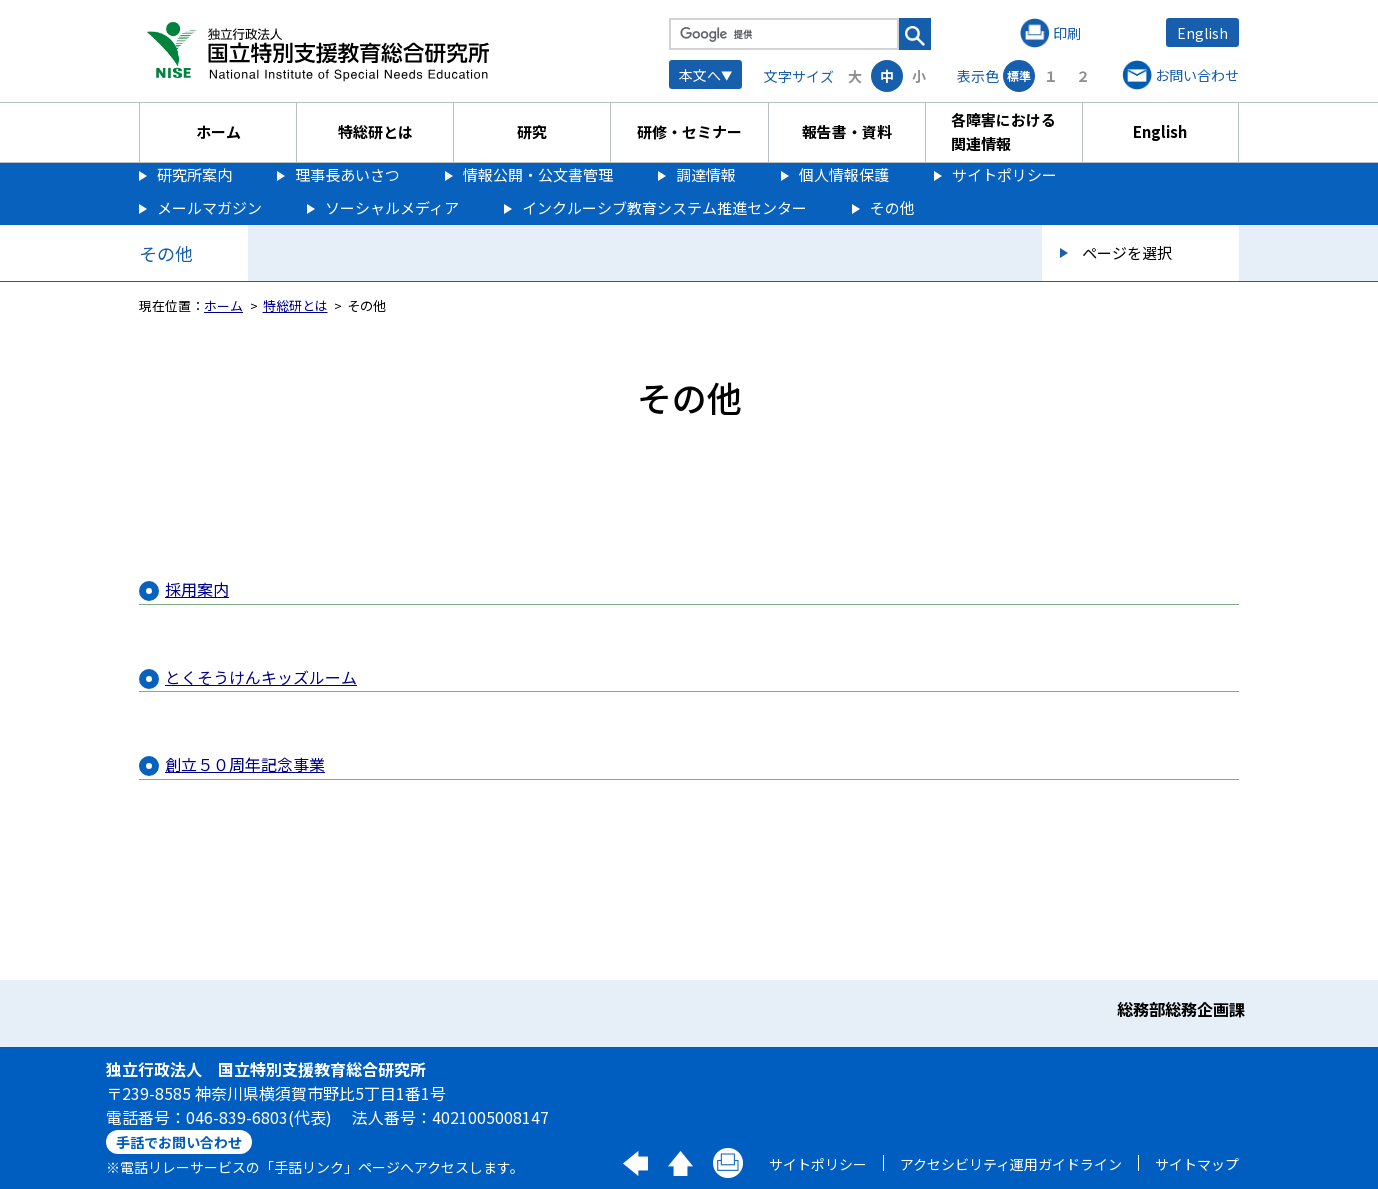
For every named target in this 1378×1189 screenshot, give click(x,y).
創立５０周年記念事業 (245, 764)
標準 (1019, 75)
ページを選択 (1127, 252)
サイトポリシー (1004, 174)
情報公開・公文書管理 (538, 174)
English (1202, 33)
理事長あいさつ (347, 174)
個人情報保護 (844, 174)
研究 (532, 131)
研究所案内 (194, 174)
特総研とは (375, 131)
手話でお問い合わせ (179, 1142)
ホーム (218, 131)
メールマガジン (209, 207)
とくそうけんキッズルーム (261, 677)
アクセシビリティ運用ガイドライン (1011, 1164)
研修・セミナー (689, 131)
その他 (892, 207)
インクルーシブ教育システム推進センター (664, 207)
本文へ (700, 75)
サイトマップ (1197, 1164)
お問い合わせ (1197, 75)
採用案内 (197, 589)
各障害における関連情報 (1003, 131)
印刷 (1067, 33)
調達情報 (706, 174)
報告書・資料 (847, 131)
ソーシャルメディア (392, 207)
